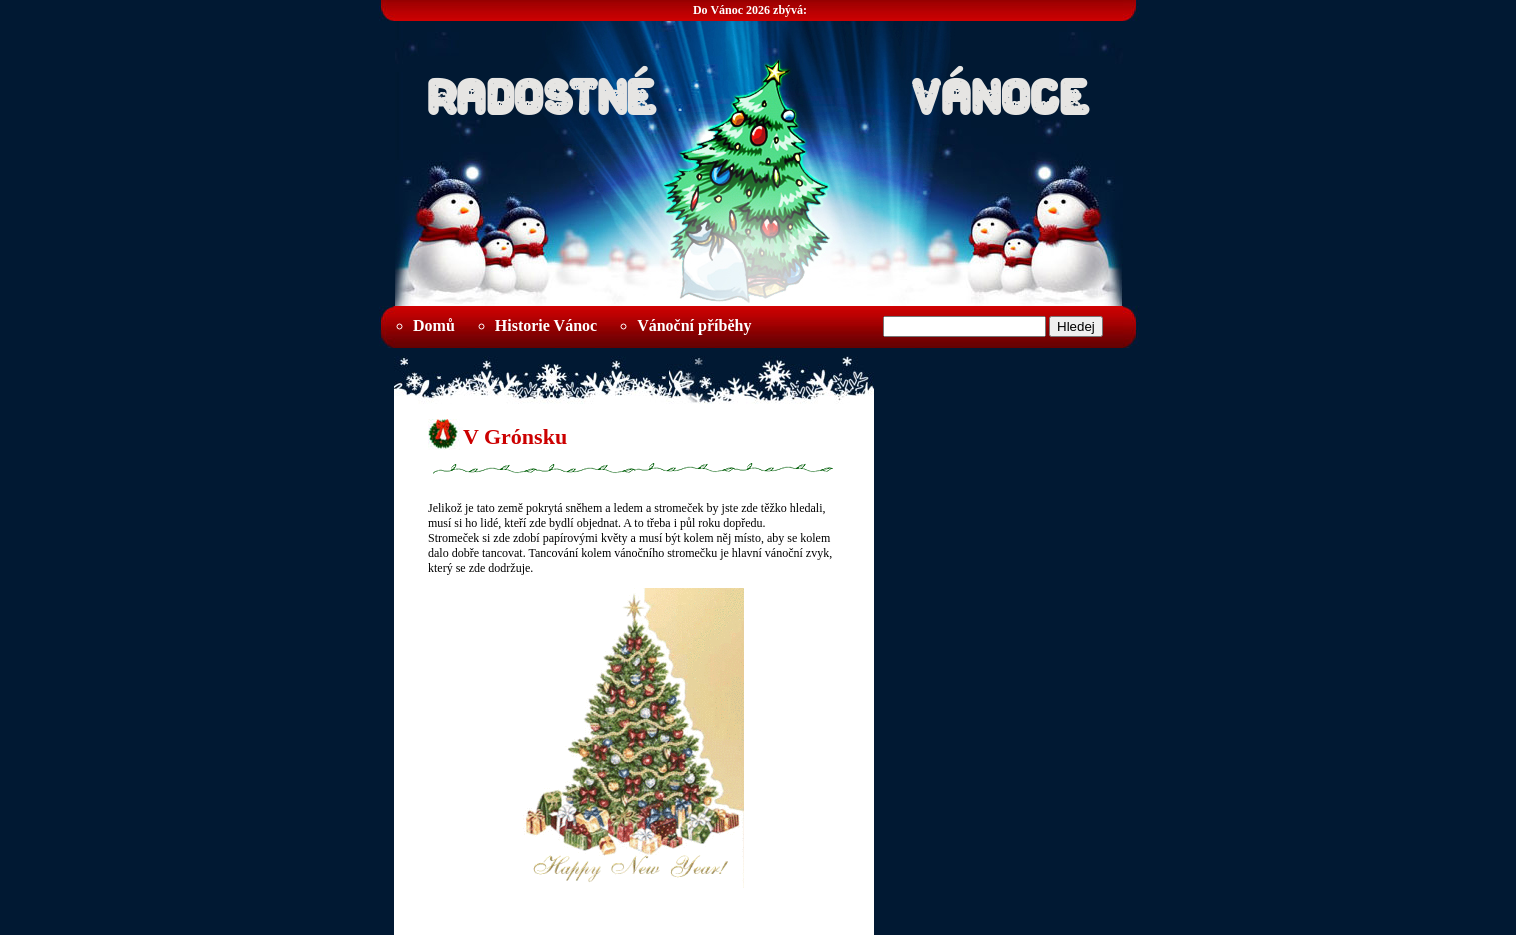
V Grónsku (515, 436)
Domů (434, 325)
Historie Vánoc (546, 325)
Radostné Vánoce (758, 91)
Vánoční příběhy (694, 325)
